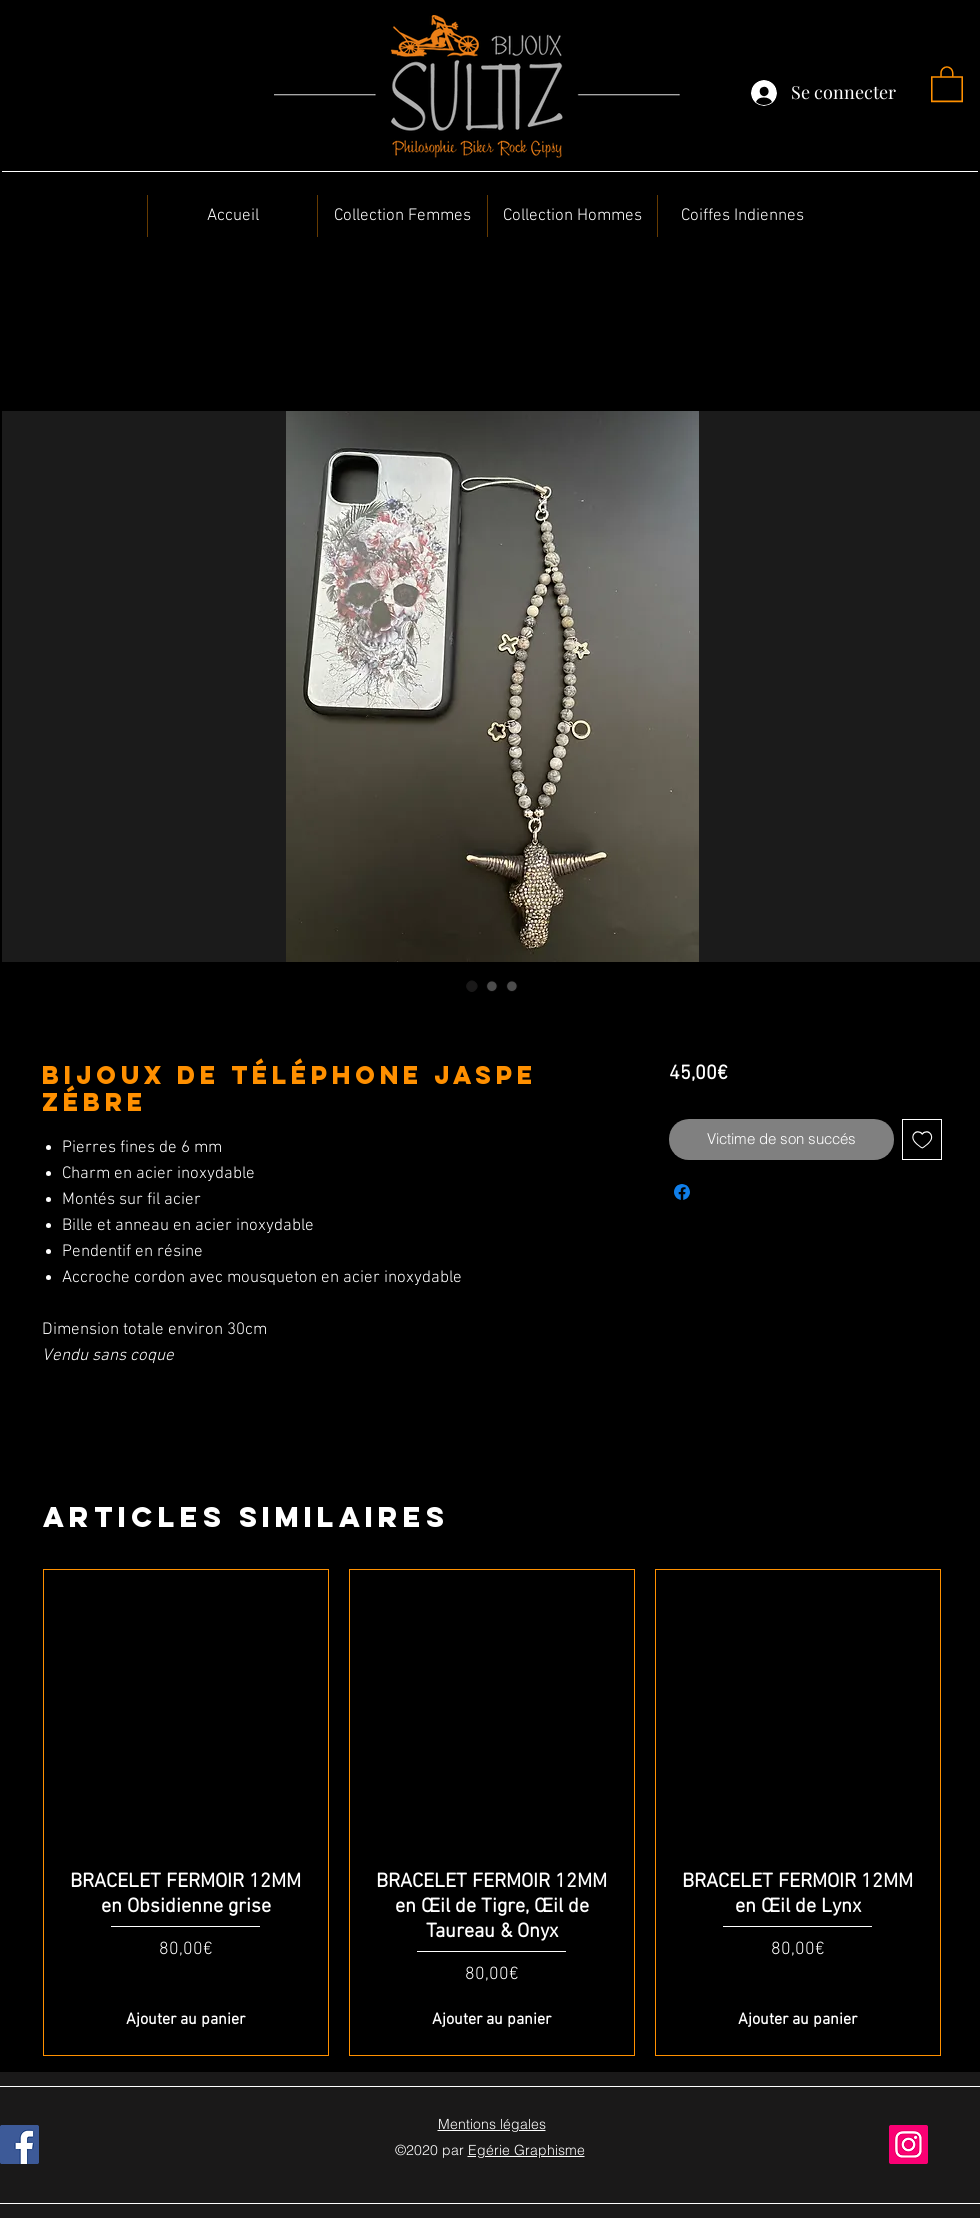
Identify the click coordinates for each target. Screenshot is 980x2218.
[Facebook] (19, 2144)
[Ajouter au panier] (186, 2020)
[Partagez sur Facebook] (682, 1192)
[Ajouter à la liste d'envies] (922, 1139)
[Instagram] (908, 2144)
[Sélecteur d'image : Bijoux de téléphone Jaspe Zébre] (472, 986)
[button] (947, 83)
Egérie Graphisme (526, 2150)
